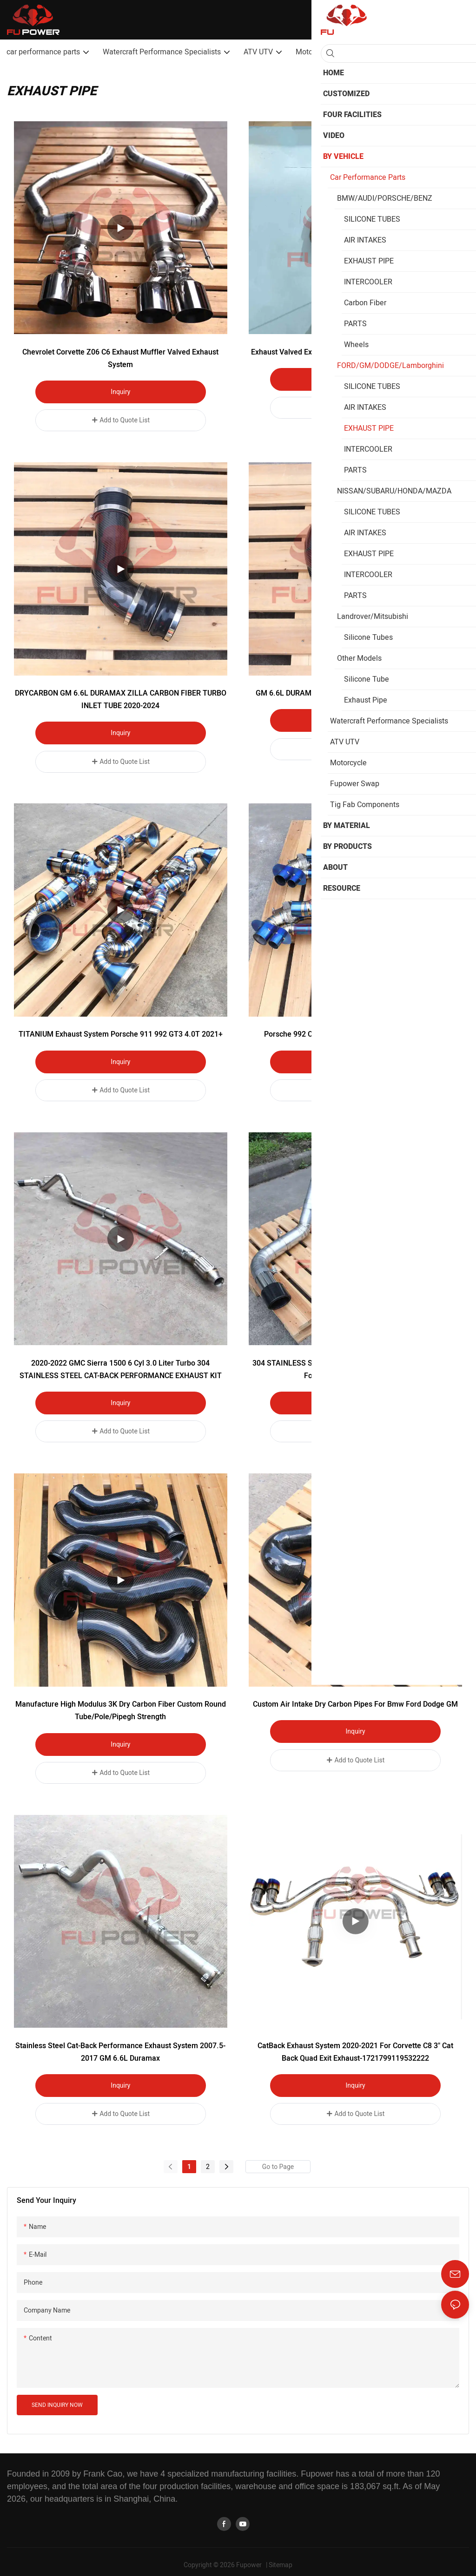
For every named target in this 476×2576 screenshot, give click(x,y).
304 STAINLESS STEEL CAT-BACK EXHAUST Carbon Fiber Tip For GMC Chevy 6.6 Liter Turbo (355, 1366)
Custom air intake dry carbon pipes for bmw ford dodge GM (355, 1699)
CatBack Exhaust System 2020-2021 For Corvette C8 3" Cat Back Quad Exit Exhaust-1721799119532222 (355, 2045)
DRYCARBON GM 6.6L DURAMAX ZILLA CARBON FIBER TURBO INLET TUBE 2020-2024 (120, 698)
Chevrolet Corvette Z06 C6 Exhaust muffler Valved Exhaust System (120, 358)
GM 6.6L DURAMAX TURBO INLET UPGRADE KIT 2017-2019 (355, 691)
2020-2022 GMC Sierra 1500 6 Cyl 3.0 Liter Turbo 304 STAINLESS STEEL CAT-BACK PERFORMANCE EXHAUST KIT (121, 1366)
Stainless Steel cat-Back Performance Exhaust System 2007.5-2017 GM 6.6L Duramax (120, 2045)
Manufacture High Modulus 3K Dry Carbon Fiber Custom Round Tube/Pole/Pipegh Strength (120, 1706)
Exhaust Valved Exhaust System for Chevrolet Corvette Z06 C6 (355, 352)
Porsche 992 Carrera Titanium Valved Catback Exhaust (355, 1032)
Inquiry (120, 391)
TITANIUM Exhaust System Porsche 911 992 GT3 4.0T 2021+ (121, 1032)
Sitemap (280, 2558)
